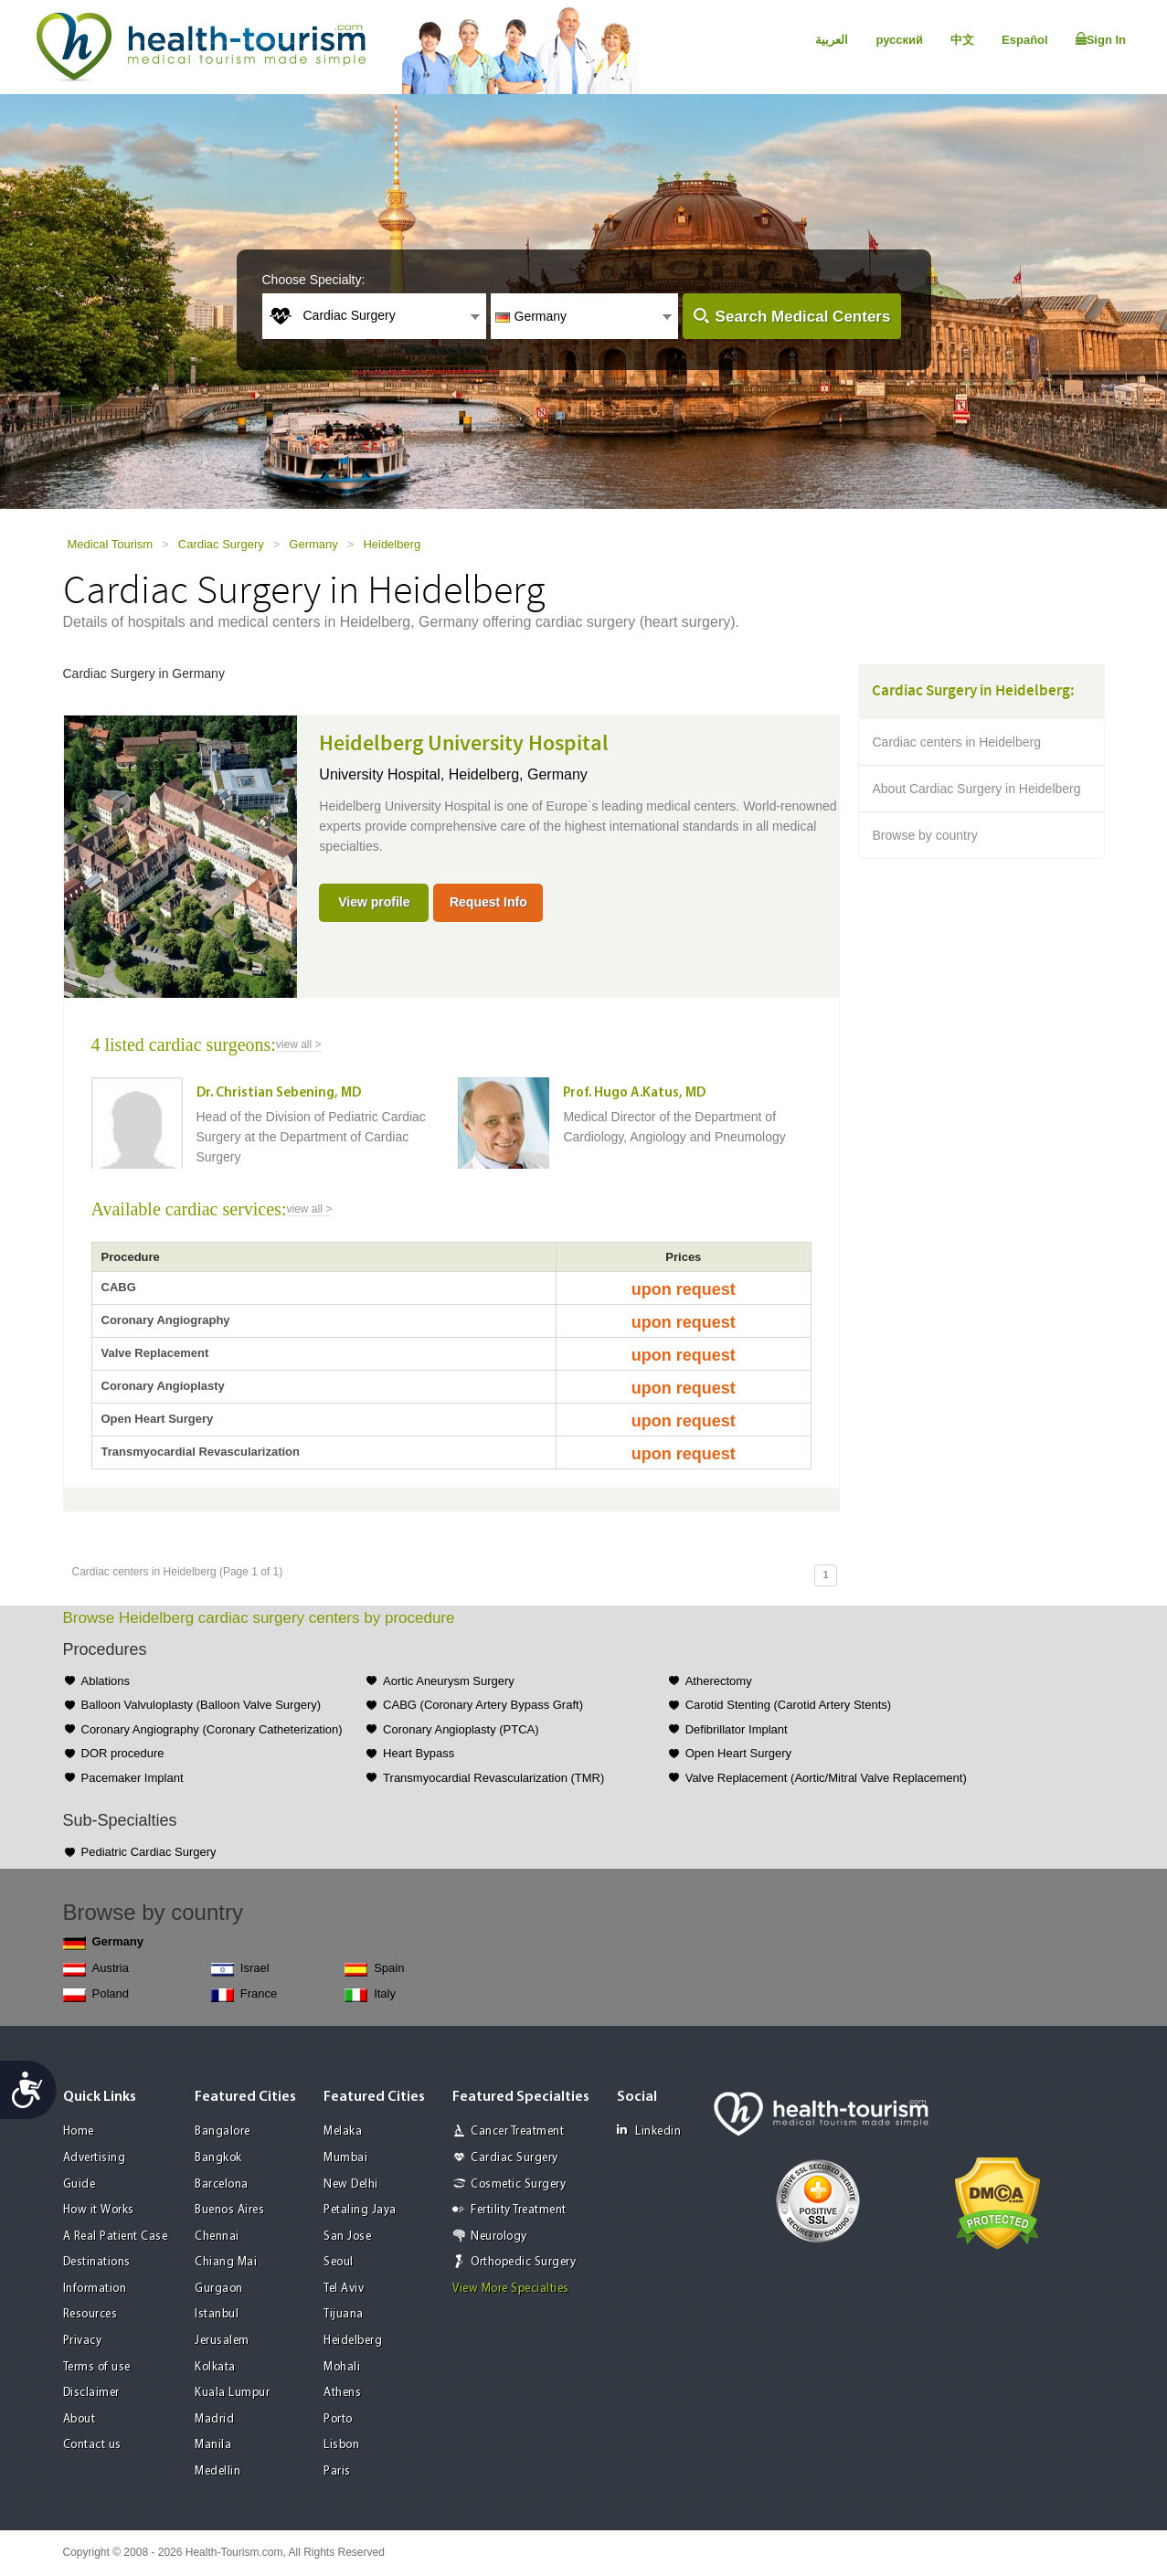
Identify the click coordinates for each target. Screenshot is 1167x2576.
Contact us (92, 2445)
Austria (96, 1969)
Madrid (214, 2419)
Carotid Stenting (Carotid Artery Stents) (788, 1705)
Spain (374, 1969)
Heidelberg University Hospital (464, 743)
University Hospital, (383, 774)
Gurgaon (219, 2289)
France (244, 1994)
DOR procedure (122, 1753)
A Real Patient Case (115, 2236)
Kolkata (215, 2367)
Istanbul (217, 2314)
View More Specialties (510, 2289)
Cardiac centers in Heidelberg (957, 742)
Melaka (343, 2131)
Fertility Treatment (519, 2210)
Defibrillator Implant (736, 1729)
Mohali (342, 2367)
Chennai (217, 2236)
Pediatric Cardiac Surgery (149, 1852)
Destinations (97, 2262)
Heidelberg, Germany (518, 774)
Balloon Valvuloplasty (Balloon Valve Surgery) (201, 1705)
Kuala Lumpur (232, 2393)
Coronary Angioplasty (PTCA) (461, 1729)
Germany (313, 544)
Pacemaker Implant (132, 1778)
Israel (240, 1969)
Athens (342, 2393)
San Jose (347, 2236)
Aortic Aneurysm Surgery (449, 1681)
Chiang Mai (226, 2262)
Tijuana (344, 2314)
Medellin (217, 2471)
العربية (831, 40)
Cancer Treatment (517, 2131)
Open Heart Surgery (738, 1753)
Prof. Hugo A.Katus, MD (634, 1093)
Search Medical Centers (803, 316)
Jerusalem (222, 2341)
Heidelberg (391, 544)
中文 (962, 40)
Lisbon (341, 2445)
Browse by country (925, 835)
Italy (370, 1994)
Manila (213, 2445)
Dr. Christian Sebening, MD (278, 1093)
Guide (79, 2184)
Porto (338, 2419)
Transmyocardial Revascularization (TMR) (493, 1778)
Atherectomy (718, 1681)
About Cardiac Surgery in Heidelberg (977, 788)
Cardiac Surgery (221, 544)
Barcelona (222, 2184)
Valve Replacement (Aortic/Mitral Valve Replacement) (826, 1778)
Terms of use (97, 2367)
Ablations (105, 1681)
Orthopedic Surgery (523, 2262)
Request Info (488, 902)
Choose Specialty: (314, 279)
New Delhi (351, 2184)
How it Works (98, 2210)
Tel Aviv (344, 2289)
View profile (373, 902)
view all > (299, 1044)
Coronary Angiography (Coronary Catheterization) (212, 1729)
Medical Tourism (111, 544)
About (79, 2419)
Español (1025, 40)
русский (899, 40)
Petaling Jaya (360, 2210)
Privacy (82, 2341)
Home (78, 2131)
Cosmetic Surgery (518, 2184)
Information (95, 2289)
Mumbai (345, 2158)
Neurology (499, 2236)
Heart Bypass (418, 1753)
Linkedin (649, 2130)
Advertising (94, 2158)
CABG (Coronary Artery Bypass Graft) (483, 1705)
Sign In (1101, 39)
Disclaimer (91, 2393)
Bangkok (218, 2158)
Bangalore (222, 2131)
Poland (96, 1994)
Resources (90, 2314)
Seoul (339, 2262)
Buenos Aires (229, 2210)
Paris (337, 2471)
